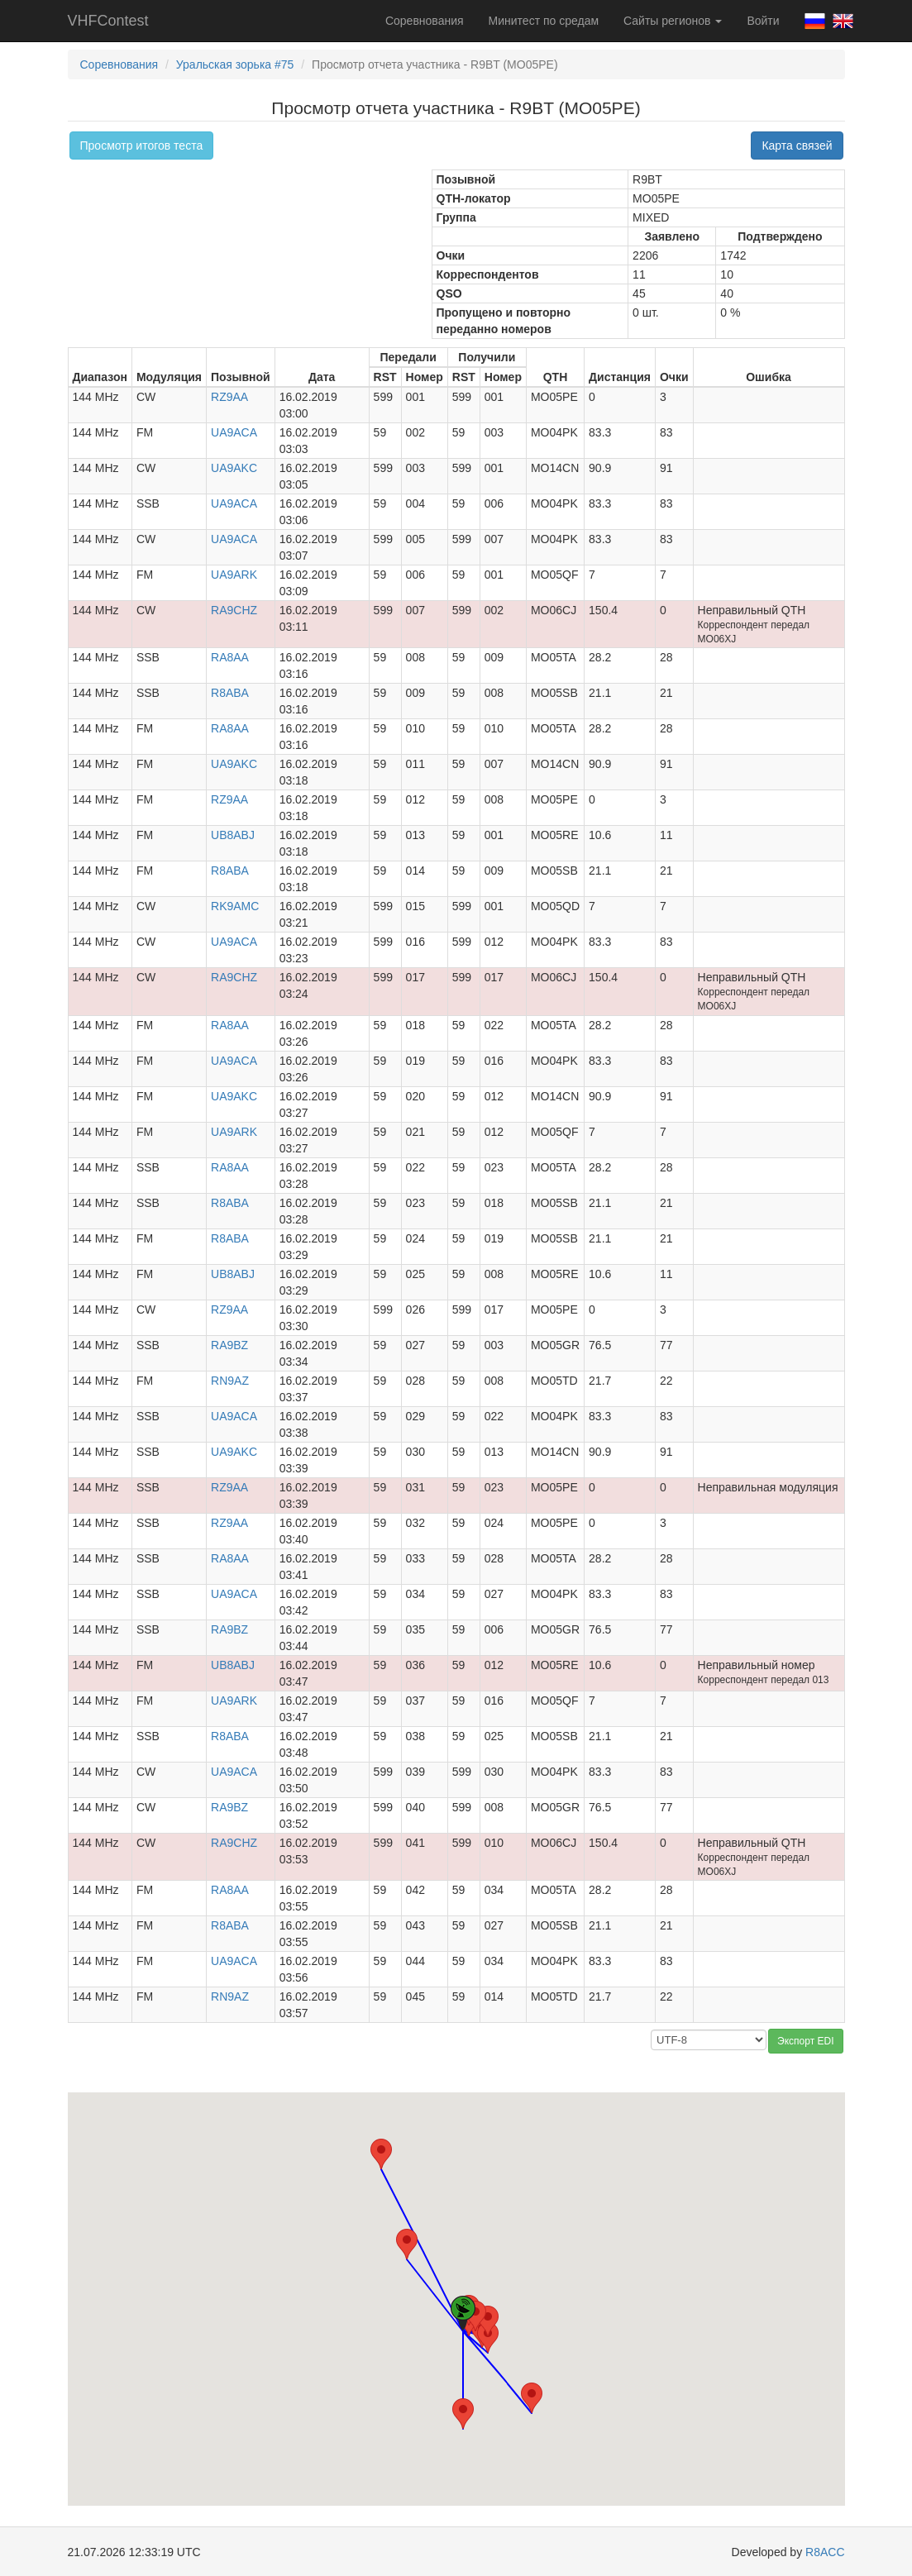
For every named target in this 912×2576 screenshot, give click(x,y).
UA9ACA (234, 432)
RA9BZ (229, 1345)
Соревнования (424, 20)
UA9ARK (234, 574)
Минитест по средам (544, 20)
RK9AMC (235, 906)
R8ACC (824, 2552)
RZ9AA (229, 396)
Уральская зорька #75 (235, 64)
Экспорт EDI (805, 2041)
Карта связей (797, 145)
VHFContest (108, 20)
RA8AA (230, 657)
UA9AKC (234, 468)
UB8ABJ (233, 835)
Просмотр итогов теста (141, 145)
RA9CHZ (234, 610)
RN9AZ (230, 1380)
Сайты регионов (672, 20)
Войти (763, 20)
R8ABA (230, 692)
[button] (488, 2337)
